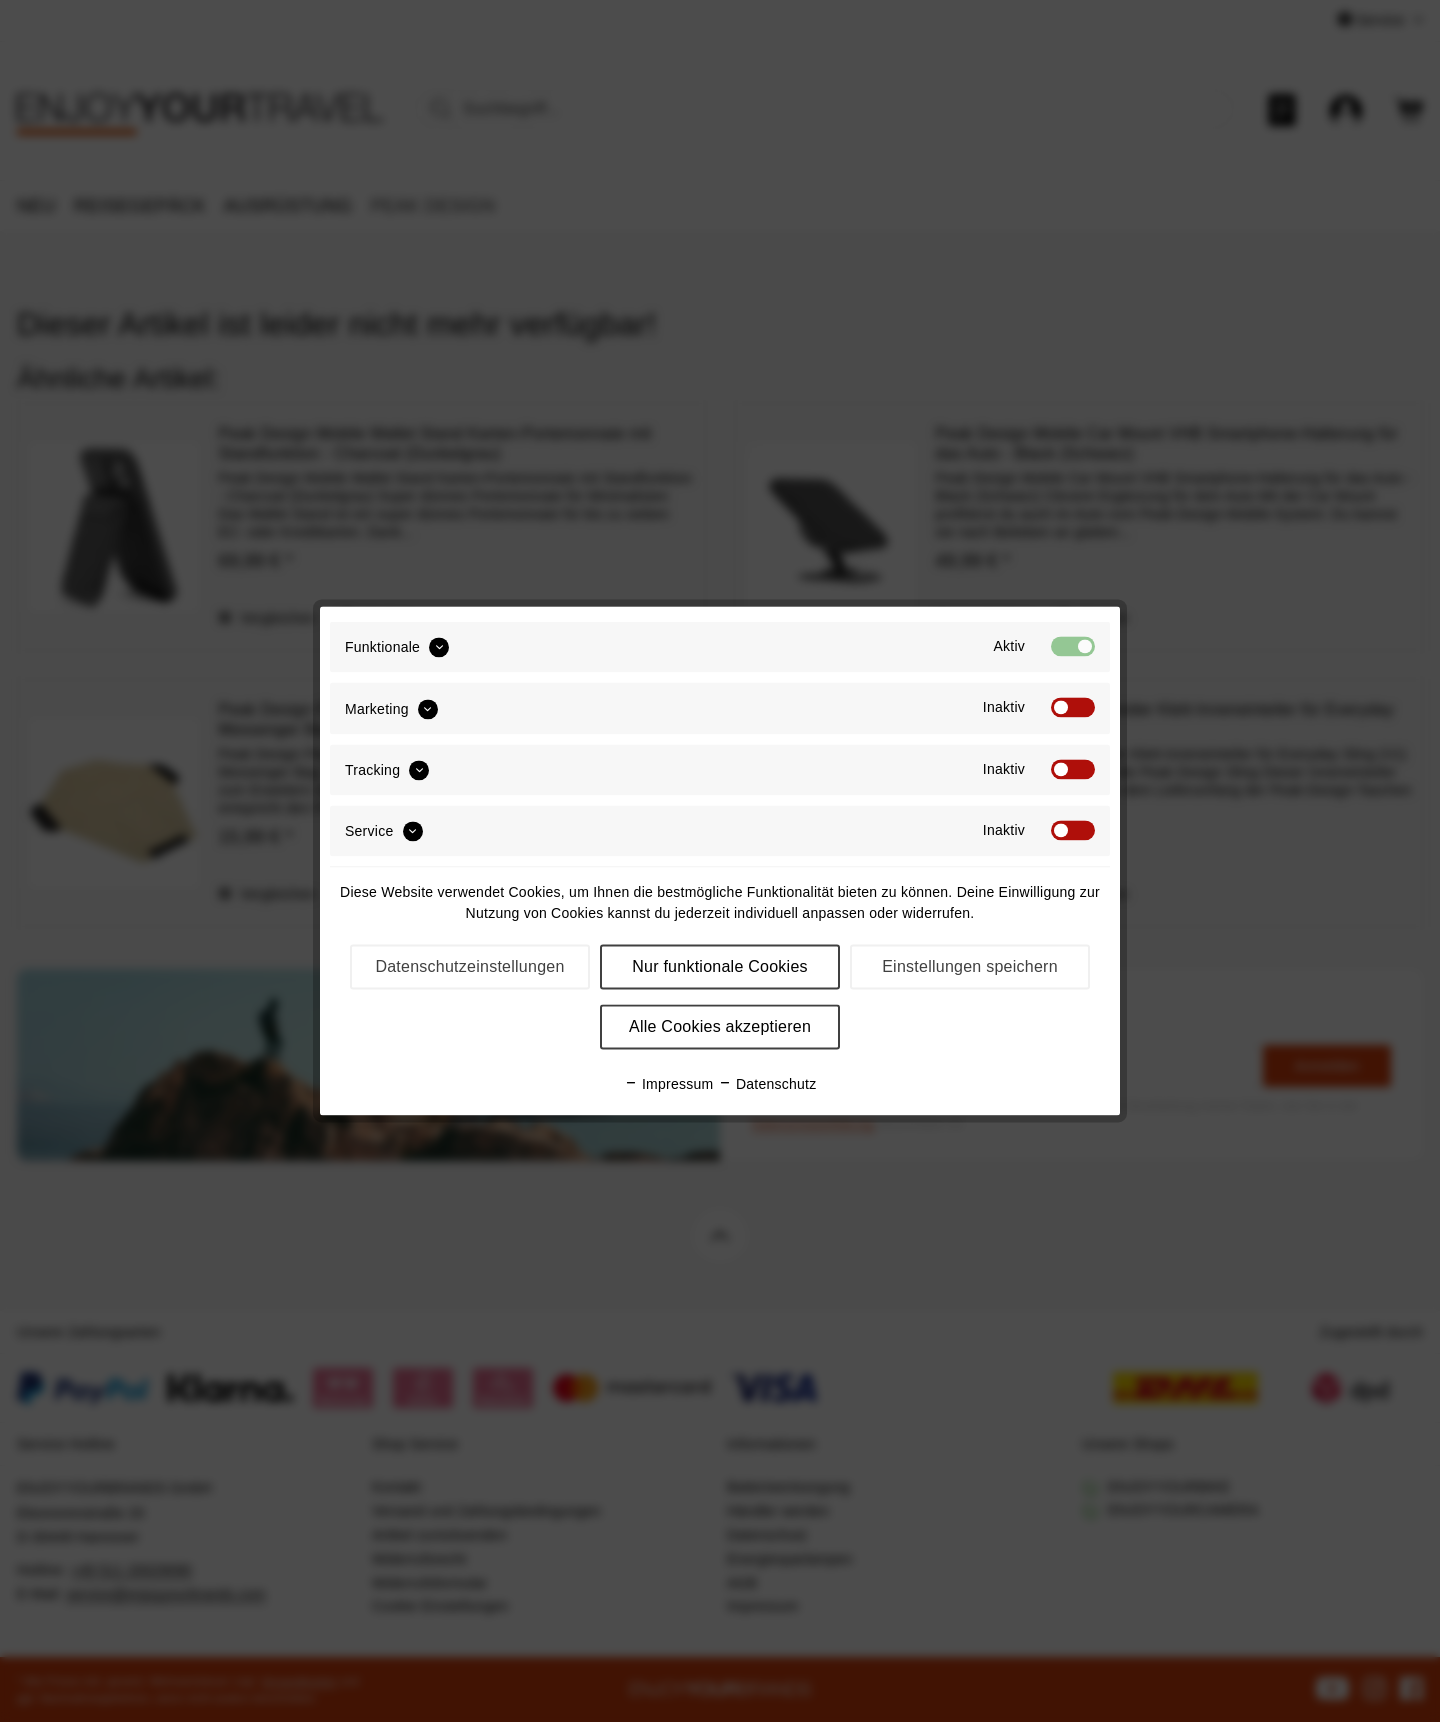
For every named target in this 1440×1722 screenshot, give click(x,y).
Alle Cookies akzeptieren (720, 1027)
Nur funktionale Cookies (720, 967)
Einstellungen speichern (970, 967)
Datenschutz (767, 1085)
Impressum (669, 1085)
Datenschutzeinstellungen (469, 967)
